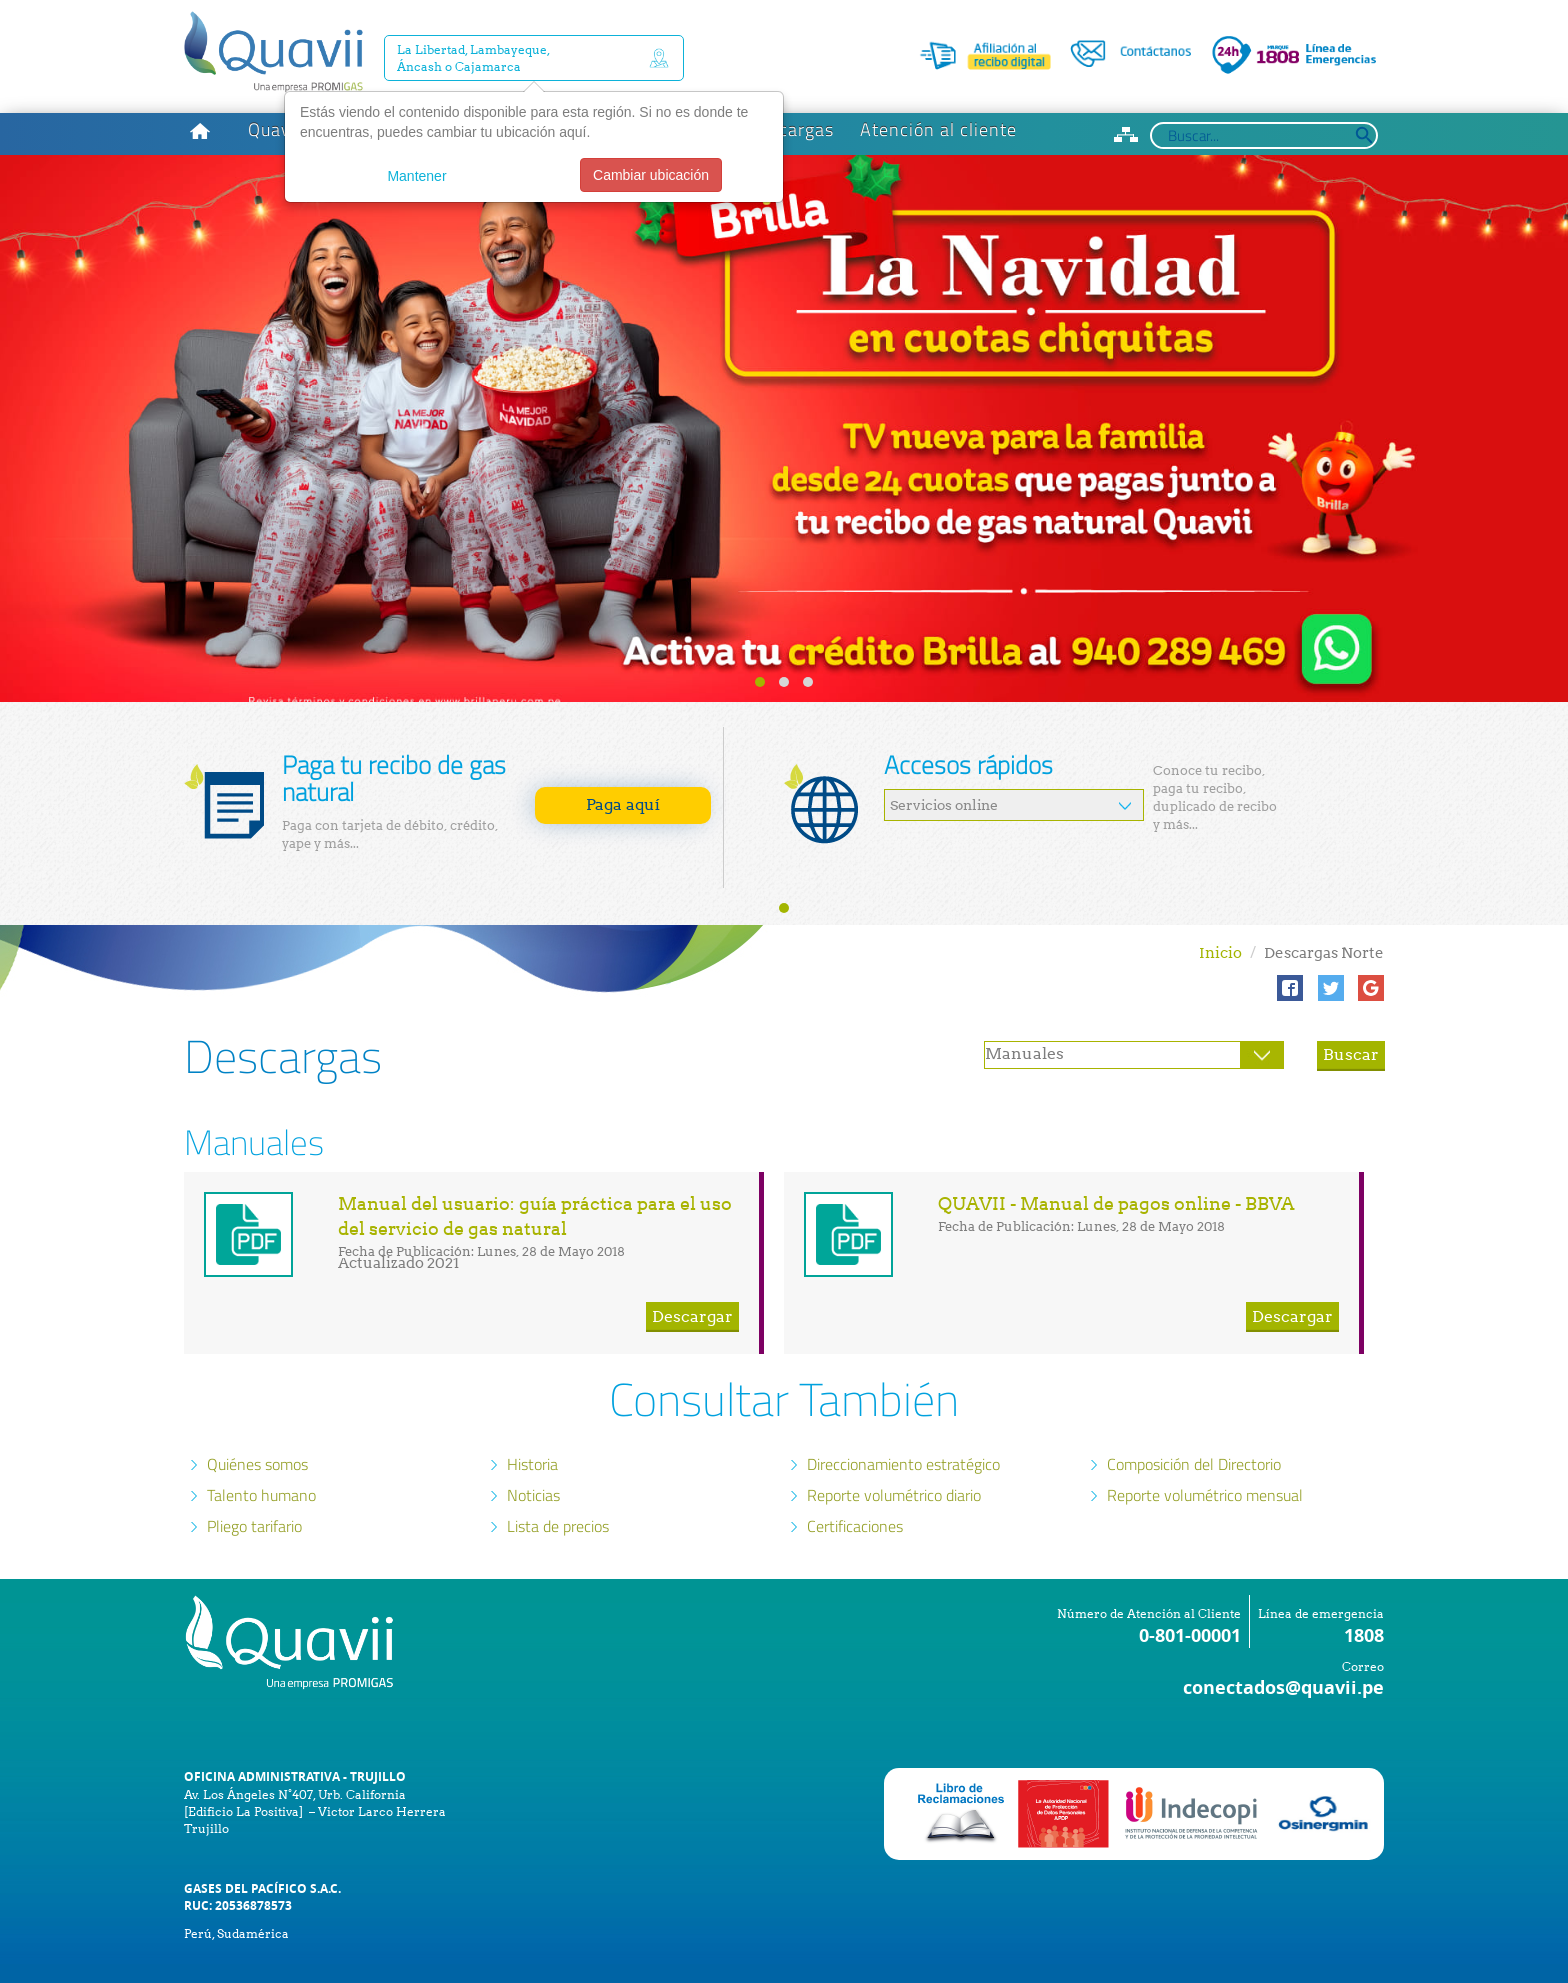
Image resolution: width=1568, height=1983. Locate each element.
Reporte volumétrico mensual (1205, 1443)
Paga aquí (623, 752)
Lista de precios (558, 1474)
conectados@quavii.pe (1283, 1635)
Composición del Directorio (1194, 1412)
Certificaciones (855, 1474)
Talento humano (261, 1443)
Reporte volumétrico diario (894, 1443)
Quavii (274, 77)
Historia (532, 1412)
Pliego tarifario (254, 1474)
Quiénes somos (257, 1412)
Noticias (533, 1443)
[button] (1290, 936)
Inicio (1220, 901)
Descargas (790, 77)
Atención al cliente (938, 77)
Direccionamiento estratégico (903, 1412)
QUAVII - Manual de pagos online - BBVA (1116, 1151)
